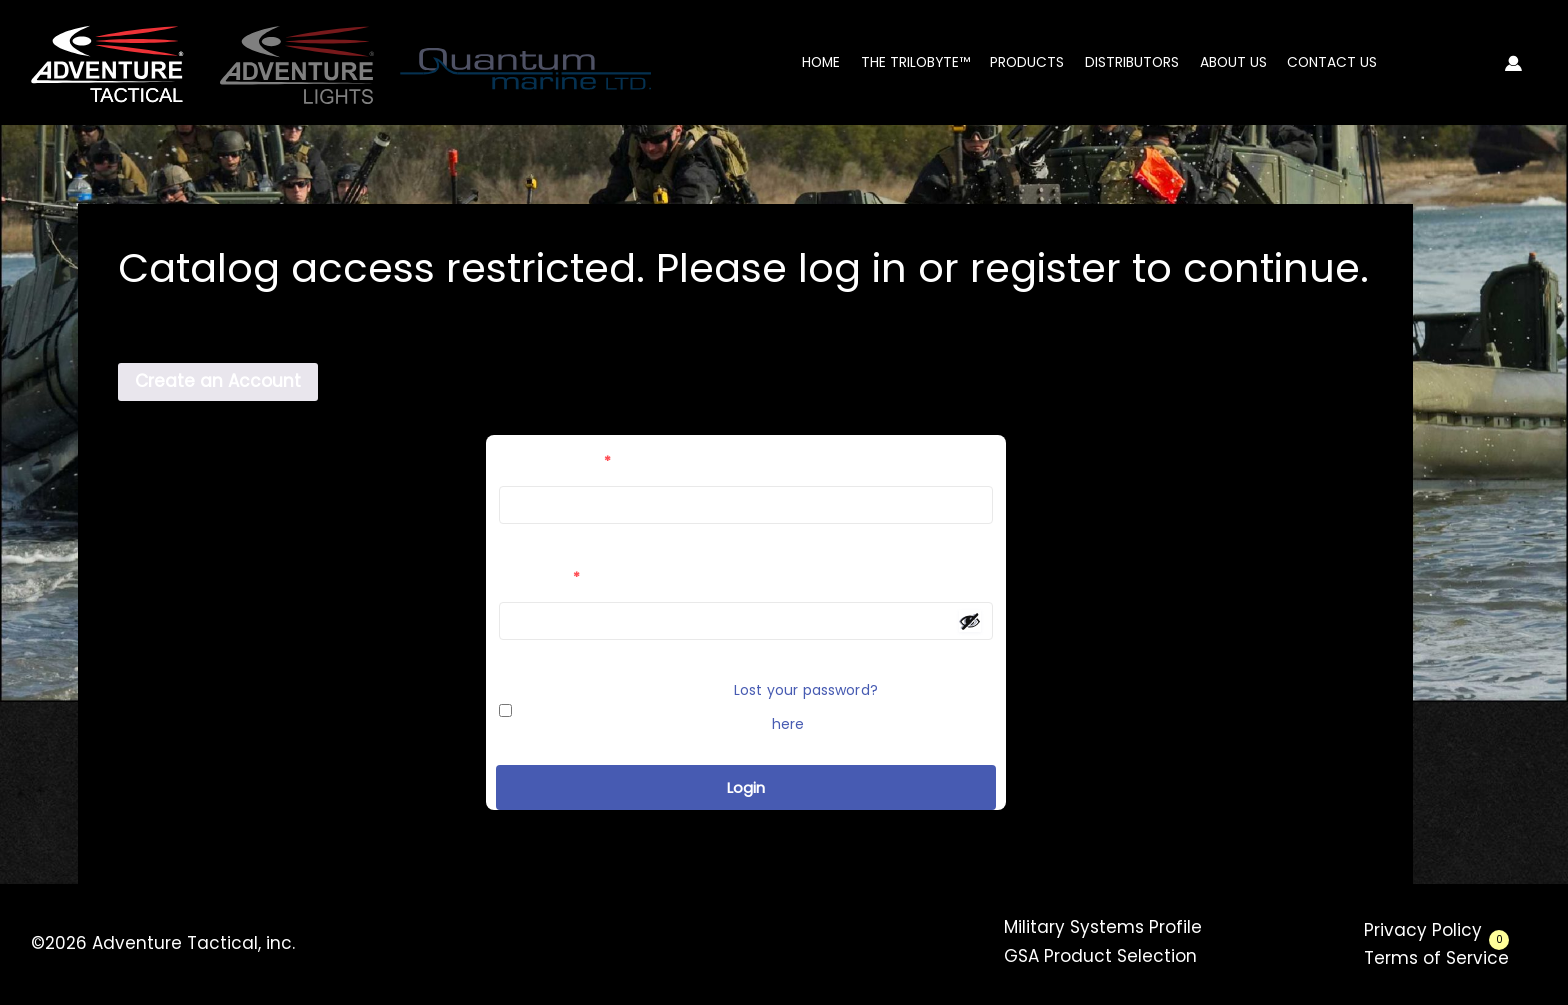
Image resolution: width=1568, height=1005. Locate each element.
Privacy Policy (1423, 930)
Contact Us (1332, 62)
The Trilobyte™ (915, 62)
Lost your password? (806, 690)
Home (821, 62)
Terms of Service (1436, 958)
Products (1027, 62)
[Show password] (970, 621)
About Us (1233, 62)
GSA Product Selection (1100, 956)
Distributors (1132, 62)
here (788, 724)
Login (746, 787)
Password (539, 578)
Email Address (555, 462)
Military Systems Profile (1103, 927)
